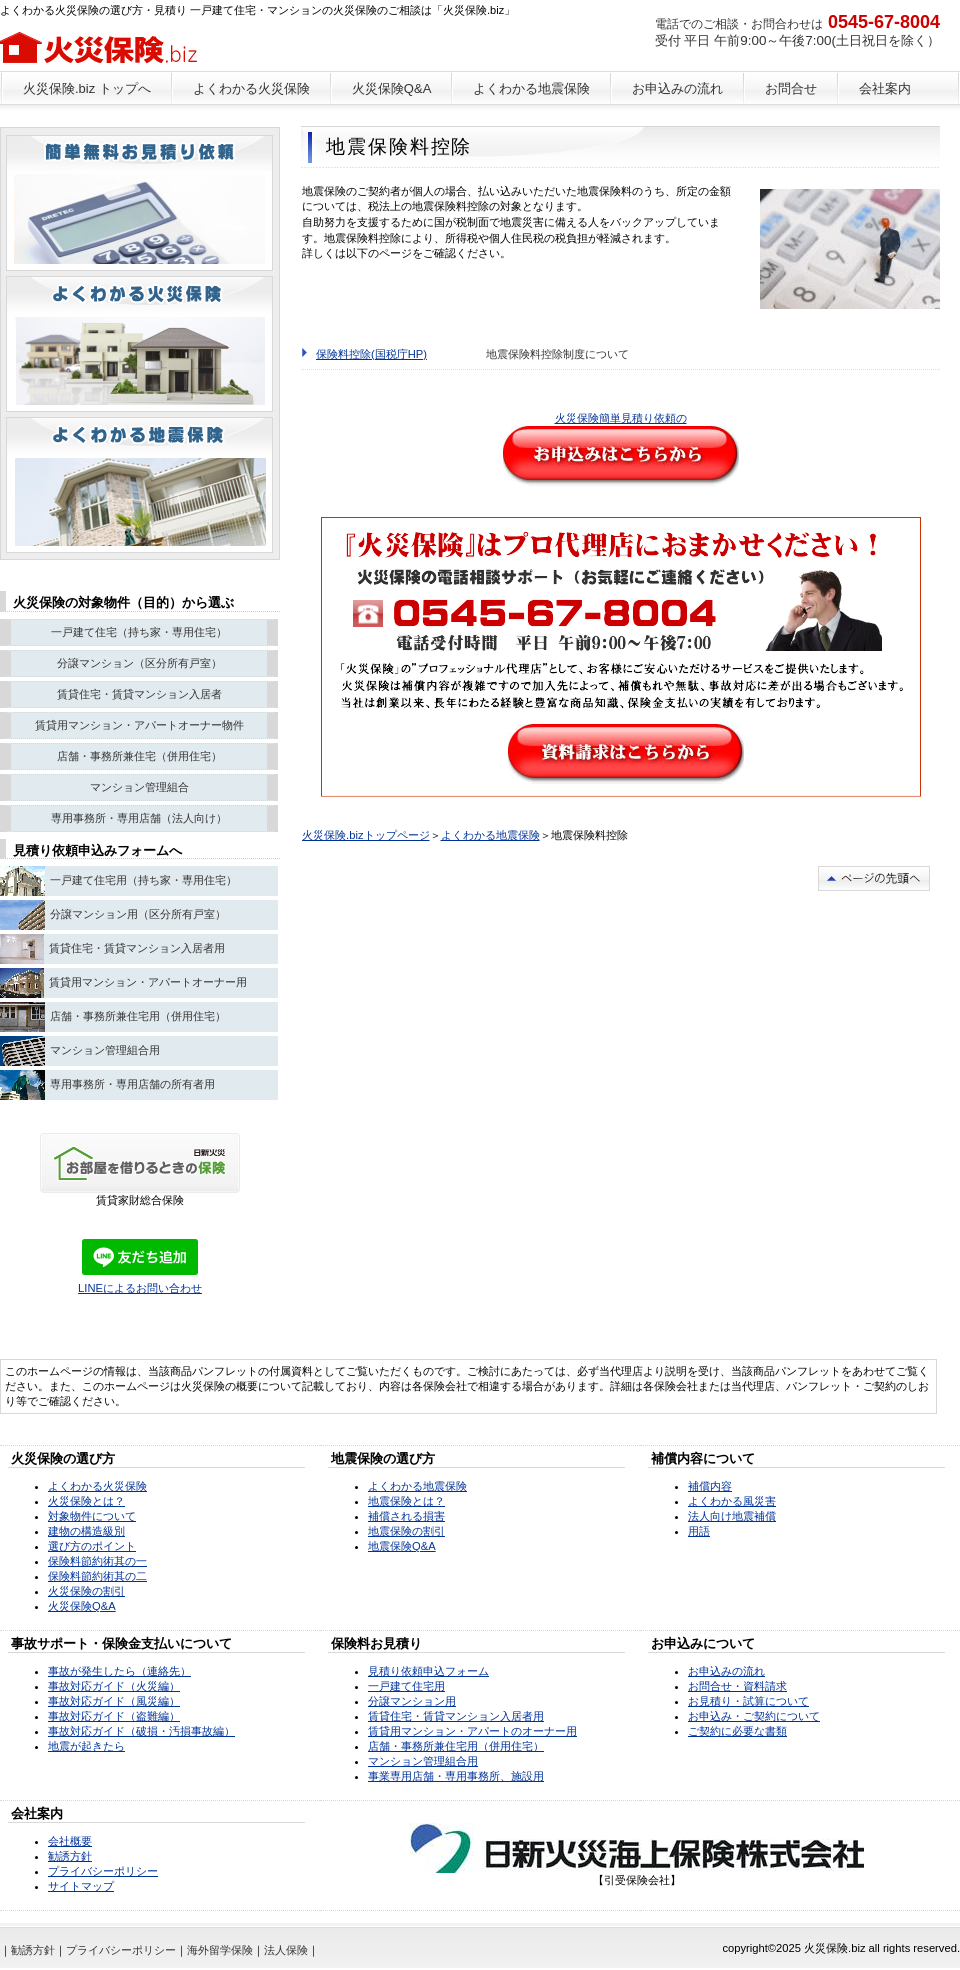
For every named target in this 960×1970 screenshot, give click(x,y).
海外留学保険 (220, 1950)
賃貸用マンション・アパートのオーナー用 (472, 1731)
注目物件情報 (139, 485)
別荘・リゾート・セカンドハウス (139, 344)
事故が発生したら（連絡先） (119, 1671)
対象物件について (92, 1516)
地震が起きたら (86, 1746)
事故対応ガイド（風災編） (114, 1701)
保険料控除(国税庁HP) (371, 354)
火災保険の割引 (86, 1591)
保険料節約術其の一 (97, 1561)
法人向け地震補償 (732, 1516)
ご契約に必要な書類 (737, 1731)
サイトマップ (81, 1886)
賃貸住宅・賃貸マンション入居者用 (456, 1716)
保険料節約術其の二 (97, 1576)
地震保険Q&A (402, 1546)
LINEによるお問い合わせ (140, 1288)
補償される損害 (406, 1516)
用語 (699, 1531)
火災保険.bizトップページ (365, 835)
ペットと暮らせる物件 (139, 203)
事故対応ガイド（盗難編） (114, 1716)
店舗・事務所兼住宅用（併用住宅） (456, 1746)
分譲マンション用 (412, 1701)
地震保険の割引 (406, 1531)
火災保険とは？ (86, 1501)
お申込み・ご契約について (754, 1716)
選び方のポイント (92, 1546)
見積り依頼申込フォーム (428, 1671)
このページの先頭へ (874, 878)
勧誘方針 (70, 1856)
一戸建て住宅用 (406, 1686)
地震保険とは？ (406, 1501)
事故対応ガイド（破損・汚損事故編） (141, 1731)
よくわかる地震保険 (490, 835)
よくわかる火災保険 (97, 1486)
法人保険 (286, 1950)
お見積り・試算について (748, 1701)
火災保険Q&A (82, 1606)
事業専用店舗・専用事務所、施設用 (456, 1776)
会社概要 (70, 1841)
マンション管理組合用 (423, 1761)
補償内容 (710, 1486)
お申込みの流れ (726, 1671)
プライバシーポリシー (103, 1871)
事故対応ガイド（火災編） (114, 1686)
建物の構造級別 (86, 1531)
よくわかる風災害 (732, 1501)
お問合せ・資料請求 (737, 1686)
